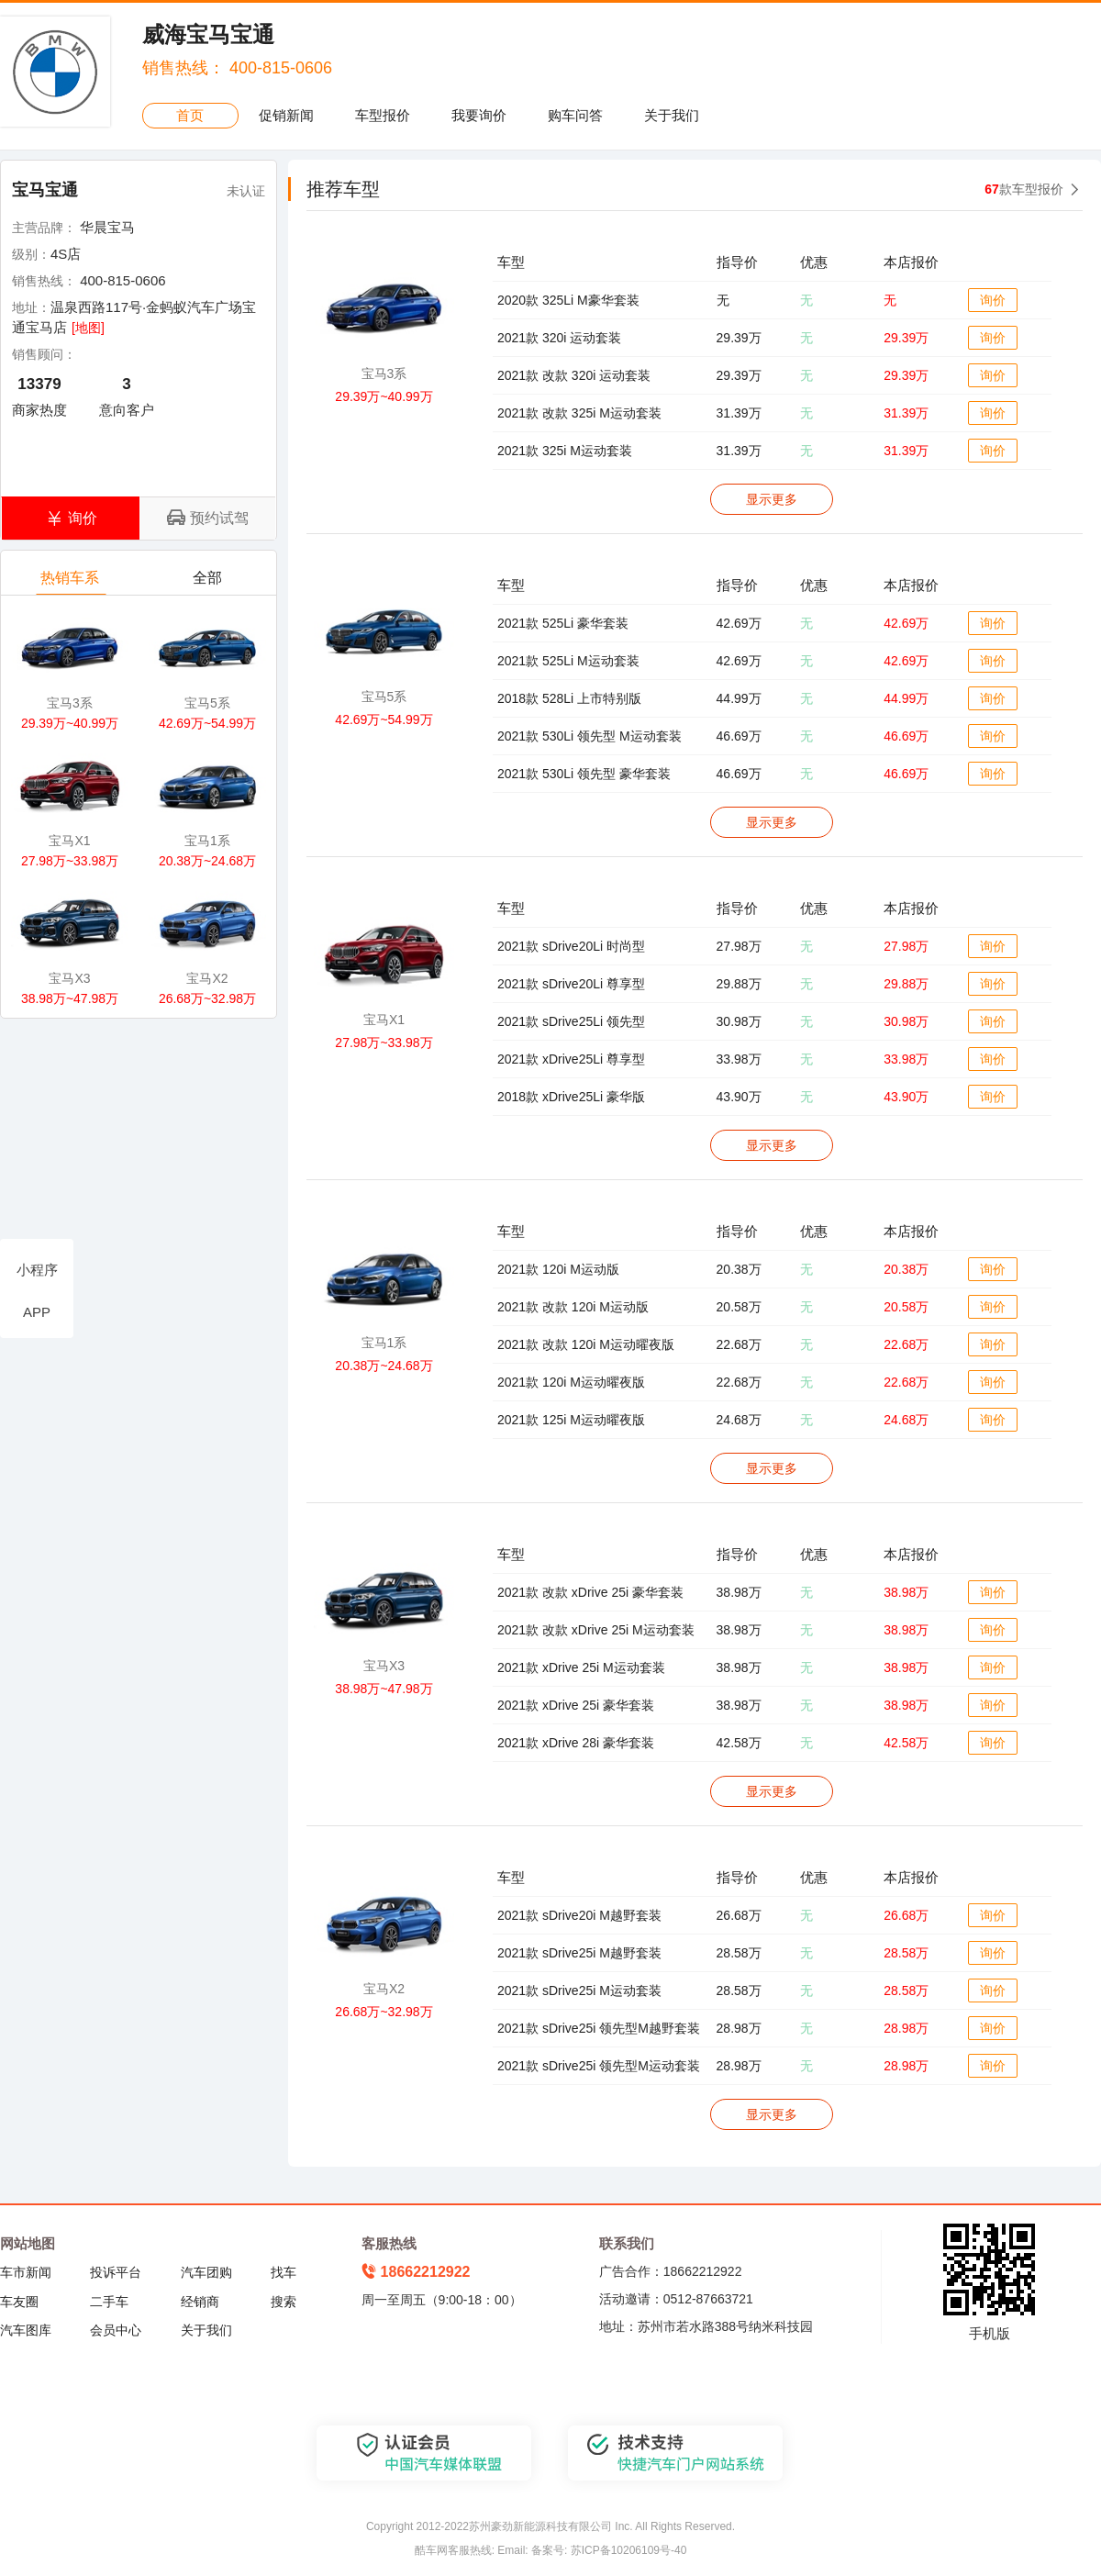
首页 (190, 115)
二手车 (109, 2301)
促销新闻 (286, 115)
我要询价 (478, 115)
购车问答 (575, 115)
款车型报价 (1023, 189)
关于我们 (671, 115)
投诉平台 (115, 2272)
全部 (208, 582)
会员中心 (115, 2330)
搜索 (283, 2301)
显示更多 (771, 499)
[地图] (88, 327)
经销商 (200, 2301)
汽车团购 (206, 2272)
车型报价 (382, 115)
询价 (993, 300)
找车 (283, 2272)
